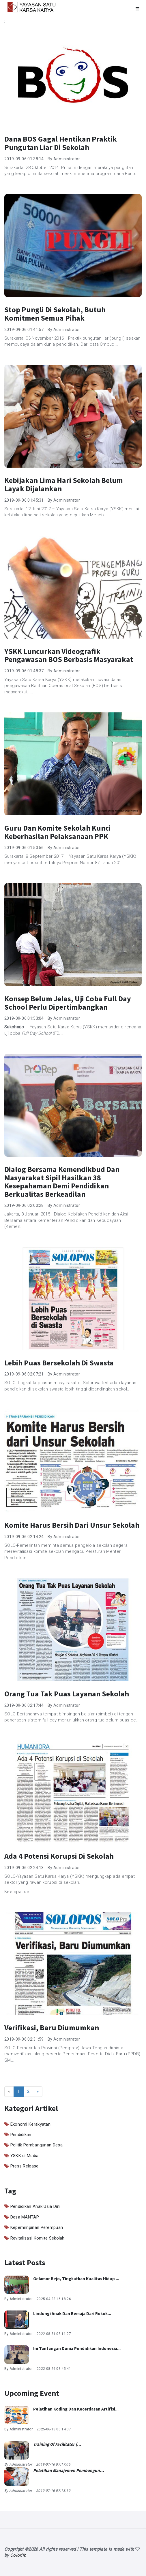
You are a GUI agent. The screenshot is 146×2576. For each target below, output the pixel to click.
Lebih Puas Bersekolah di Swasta (59, 1362)
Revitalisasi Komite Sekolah (37, 2238)
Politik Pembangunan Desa (36, 2145)
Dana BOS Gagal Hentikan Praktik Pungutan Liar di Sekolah (60, 143)
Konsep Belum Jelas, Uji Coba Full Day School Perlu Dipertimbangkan (67, 1003)
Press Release (24, 2166)
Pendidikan (20, 2134)
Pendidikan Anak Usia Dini (35, 2206)
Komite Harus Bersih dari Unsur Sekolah (71, 1525)
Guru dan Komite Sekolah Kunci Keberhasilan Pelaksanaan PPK (57, 832)
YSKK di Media (24, 2155)
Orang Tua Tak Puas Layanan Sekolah (66, 1693)
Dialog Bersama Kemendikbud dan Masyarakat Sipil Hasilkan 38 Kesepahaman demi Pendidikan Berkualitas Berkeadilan (61, 1181)
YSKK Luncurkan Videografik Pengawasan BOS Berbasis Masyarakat (68, 655)
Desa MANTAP (24, 2217)
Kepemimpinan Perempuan (36, 2227)
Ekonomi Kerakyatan (30, 2124)
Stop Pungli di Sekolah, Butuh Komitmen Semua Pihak (55, 314)
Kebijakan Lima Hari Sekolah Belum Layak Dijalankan (63, 484)
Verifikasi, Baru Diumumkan (51, 2027)
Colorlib (18, 2555)
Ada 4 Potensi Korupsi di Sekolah (59, 1856)
